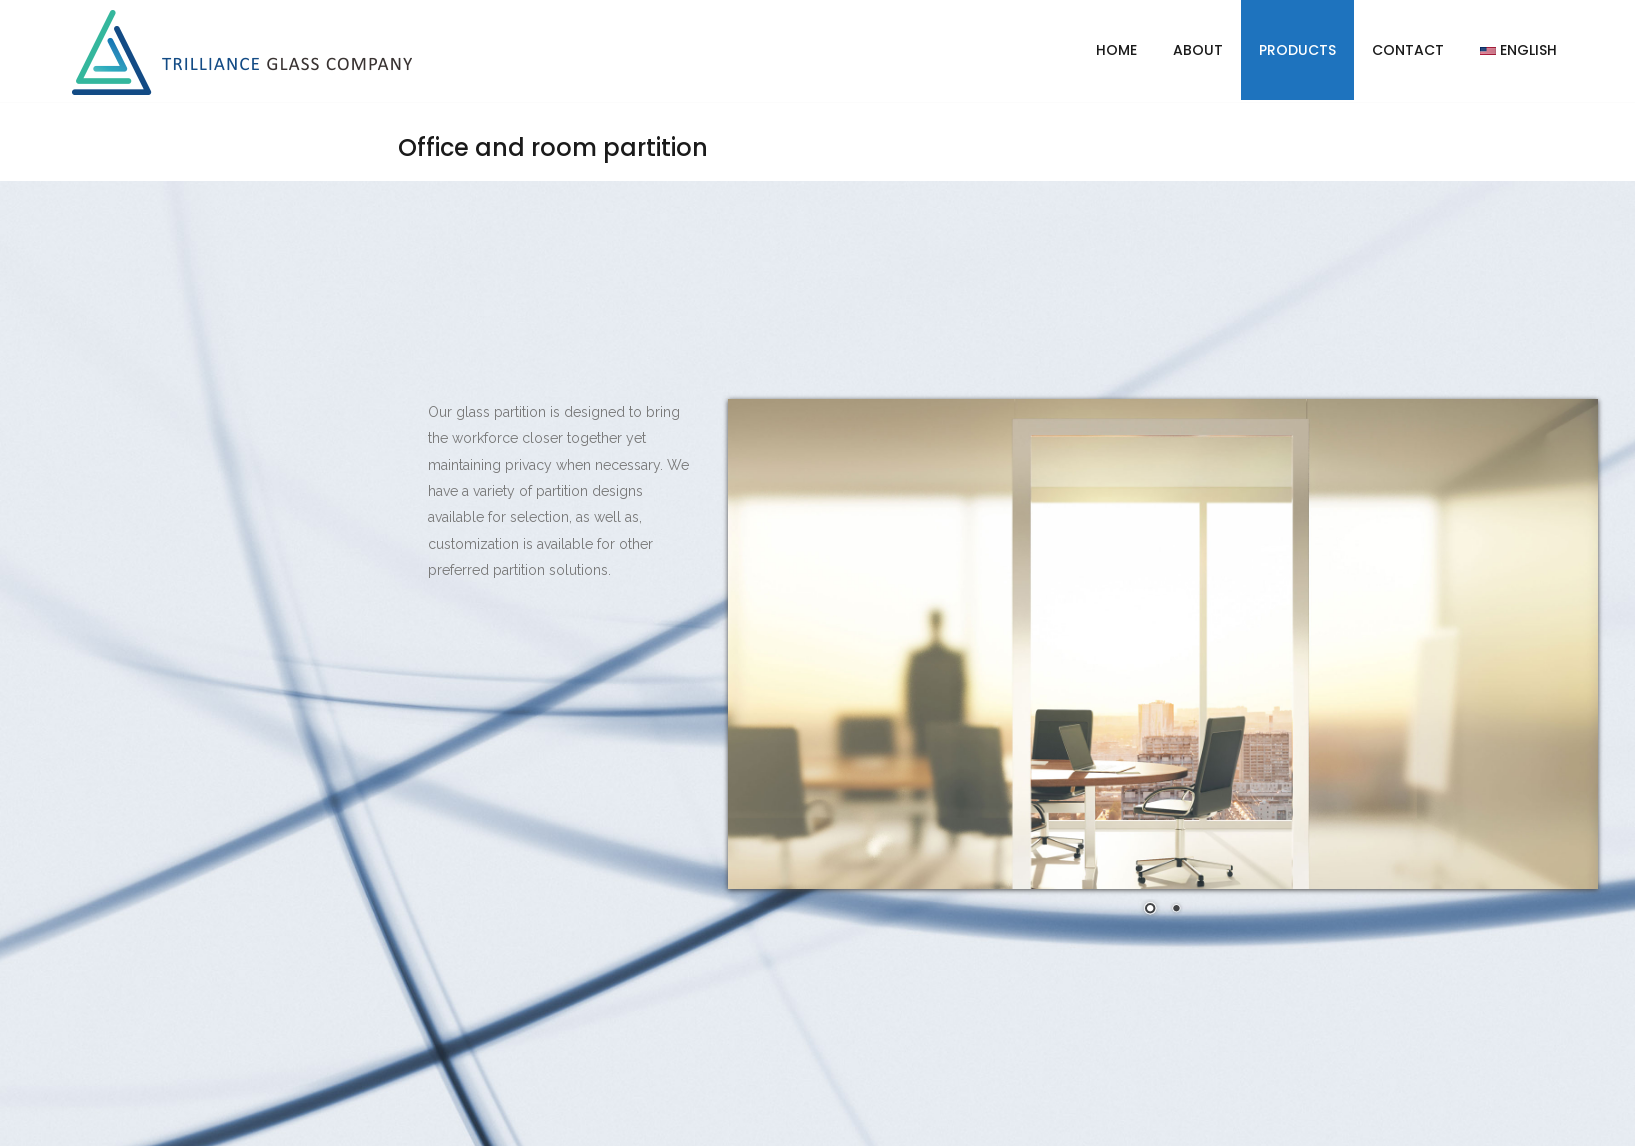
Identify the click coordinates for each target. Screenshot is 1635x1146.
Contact (1408, 50)
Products (1297, 50)
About (1198, 50)
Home (1116, 50)
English (1518, 50)
